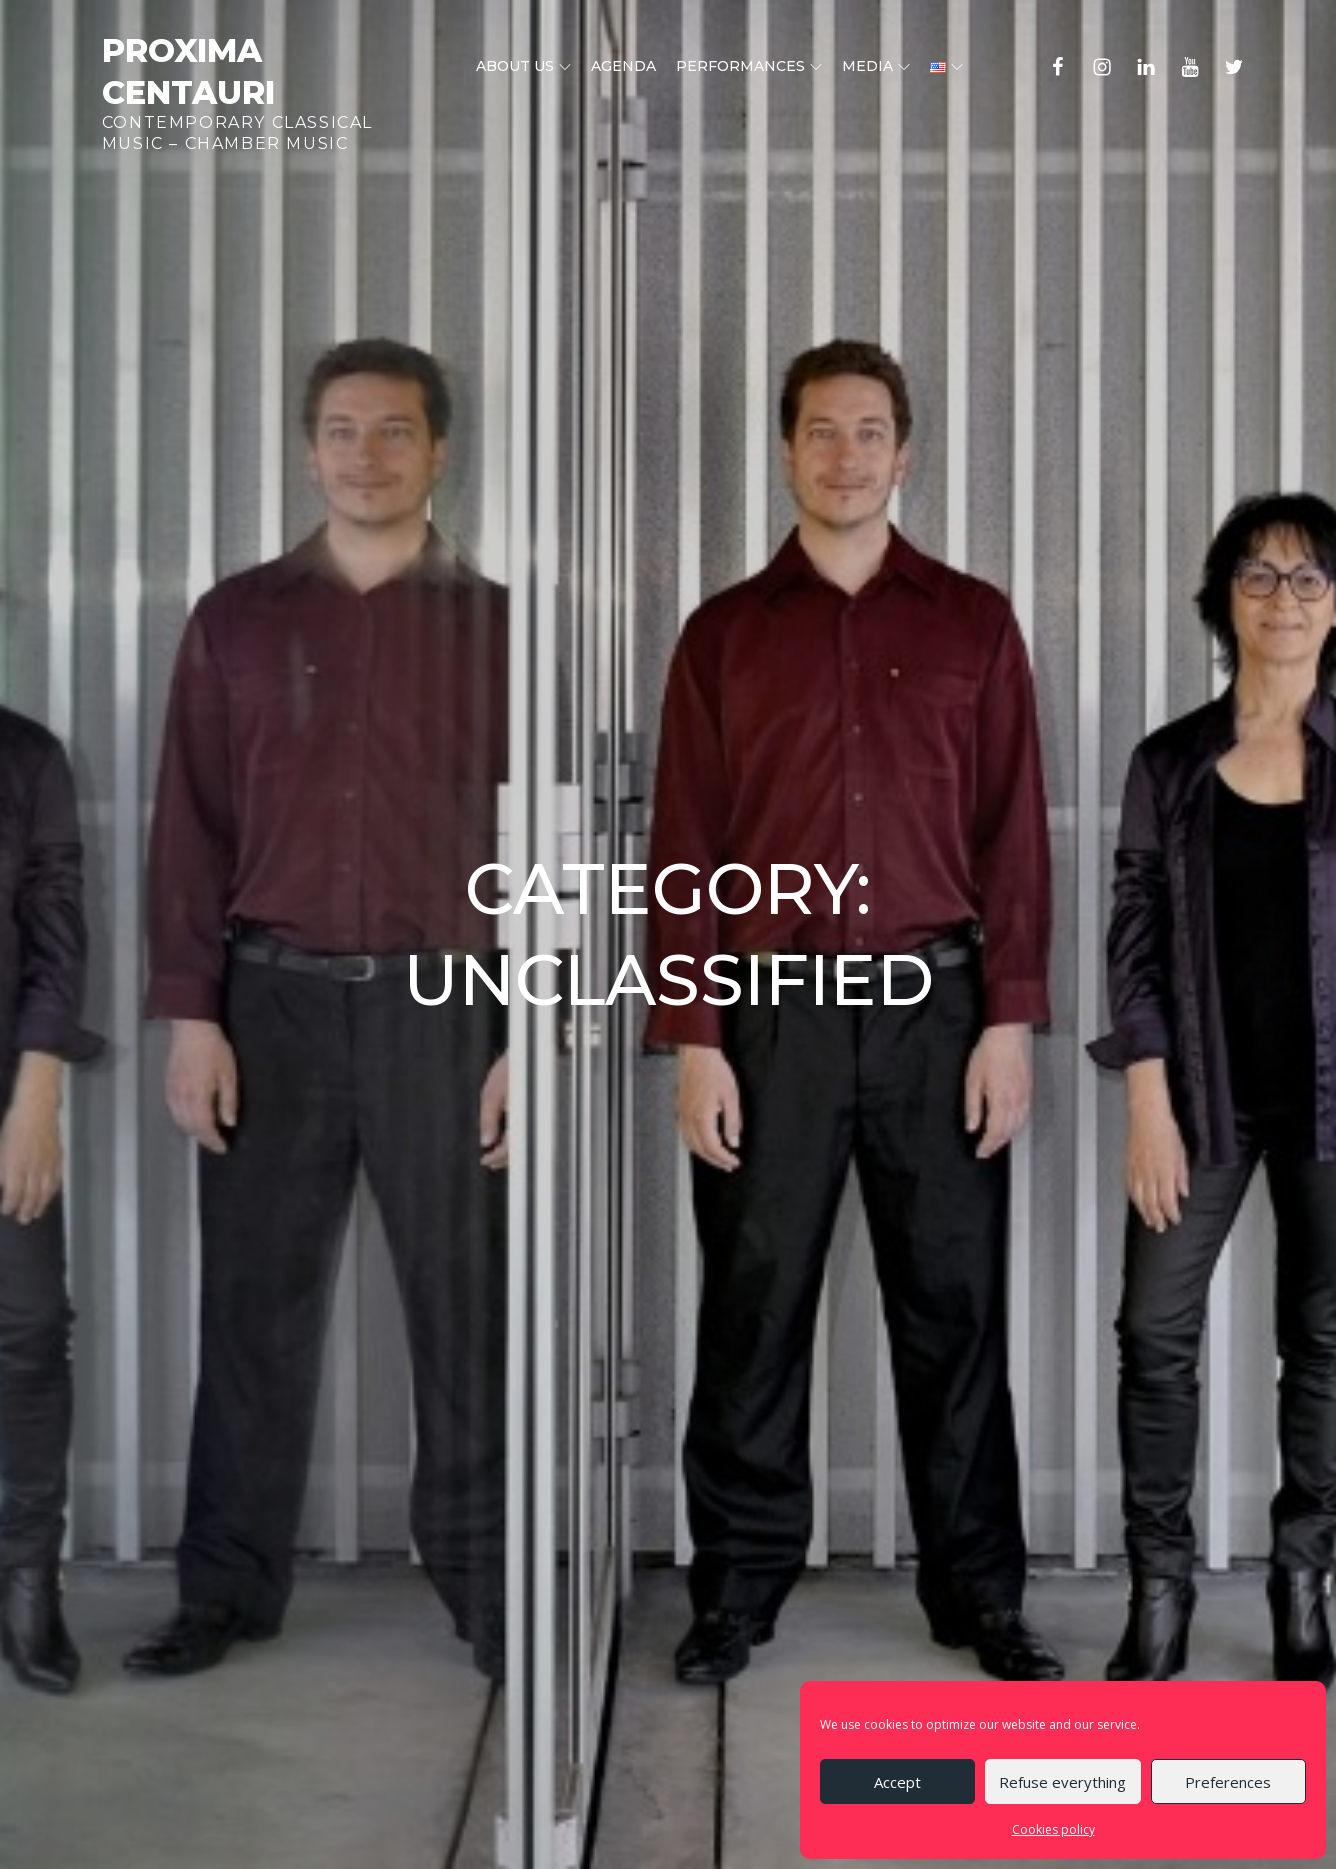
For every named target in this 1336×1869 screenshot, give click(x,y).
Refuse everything (1062, 1782)
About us (523, 66)
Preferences (1228, 1782)
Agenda (623, 66)
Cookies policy (1053, 1829)
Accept (897, 1782)
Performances (749, 66)
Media (876, 66)
